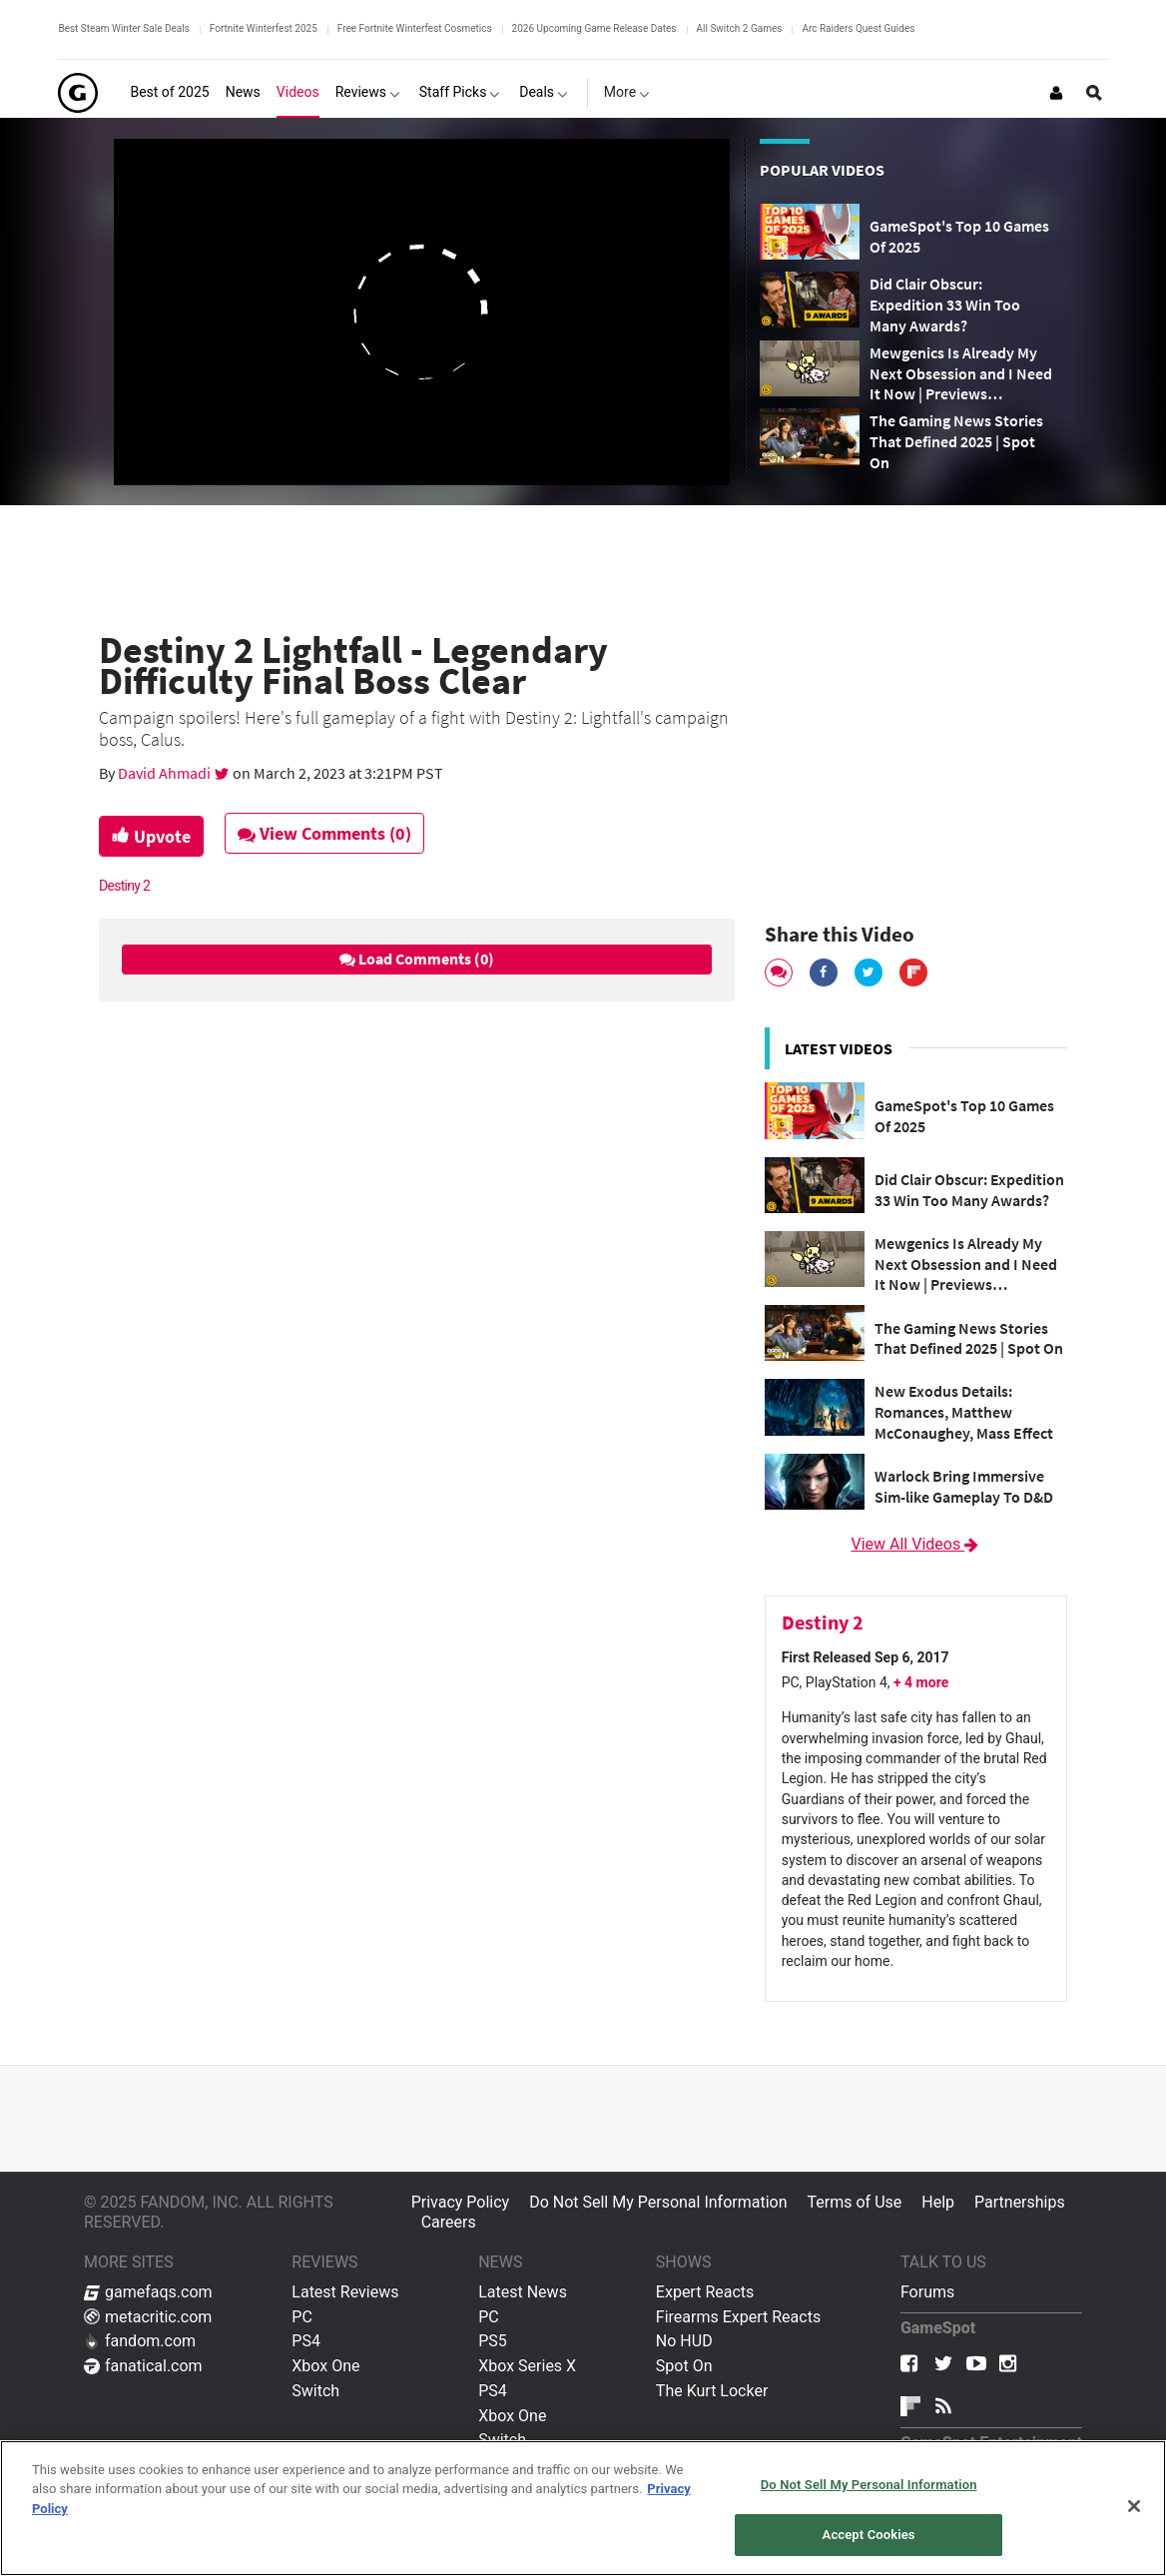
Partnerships (1019, 2202)
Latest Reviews (345, 2291)
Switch (315, 2390)
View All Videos (915, 1544)
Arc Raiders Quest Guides (858, 28)
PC (302, 2316)
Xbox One (325, 2365)
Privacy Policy (460, 2202)
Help (937, 2202)
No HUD (684, 2340)
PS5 (492, 2340)
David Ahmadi (166, 773)
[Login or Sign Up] (1056, 93)
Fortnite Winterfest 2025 (263, 28)
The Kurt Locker (712, 2390)
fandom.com (140, 2340)
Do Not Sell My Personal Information (658, 2202)
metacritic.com (148, 2316)
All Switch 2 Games (740, 28)
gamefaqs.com (148, 2291)
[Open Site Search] (1094, 93)
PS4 (306, 2340)
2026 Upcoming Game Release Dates (594, 28)
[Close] (1134, 2506)
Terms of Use (855, 2202)
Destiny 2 (124, 886)
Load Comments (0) (416, 958)
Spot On (684, 2365)
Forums (927, 2291)
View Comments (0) (324, 833)
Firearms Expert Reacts (738, 2316)
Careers (448, 2222)
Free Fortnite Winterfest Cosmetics (414, 28)
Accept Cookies (869, 2534)
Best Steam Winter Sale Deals (123, 28)
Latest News (522, 2291)
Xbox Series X (527, 2365)
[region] (583, 2508)
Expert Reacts (705, 2291)
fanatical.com (143, 2365)
